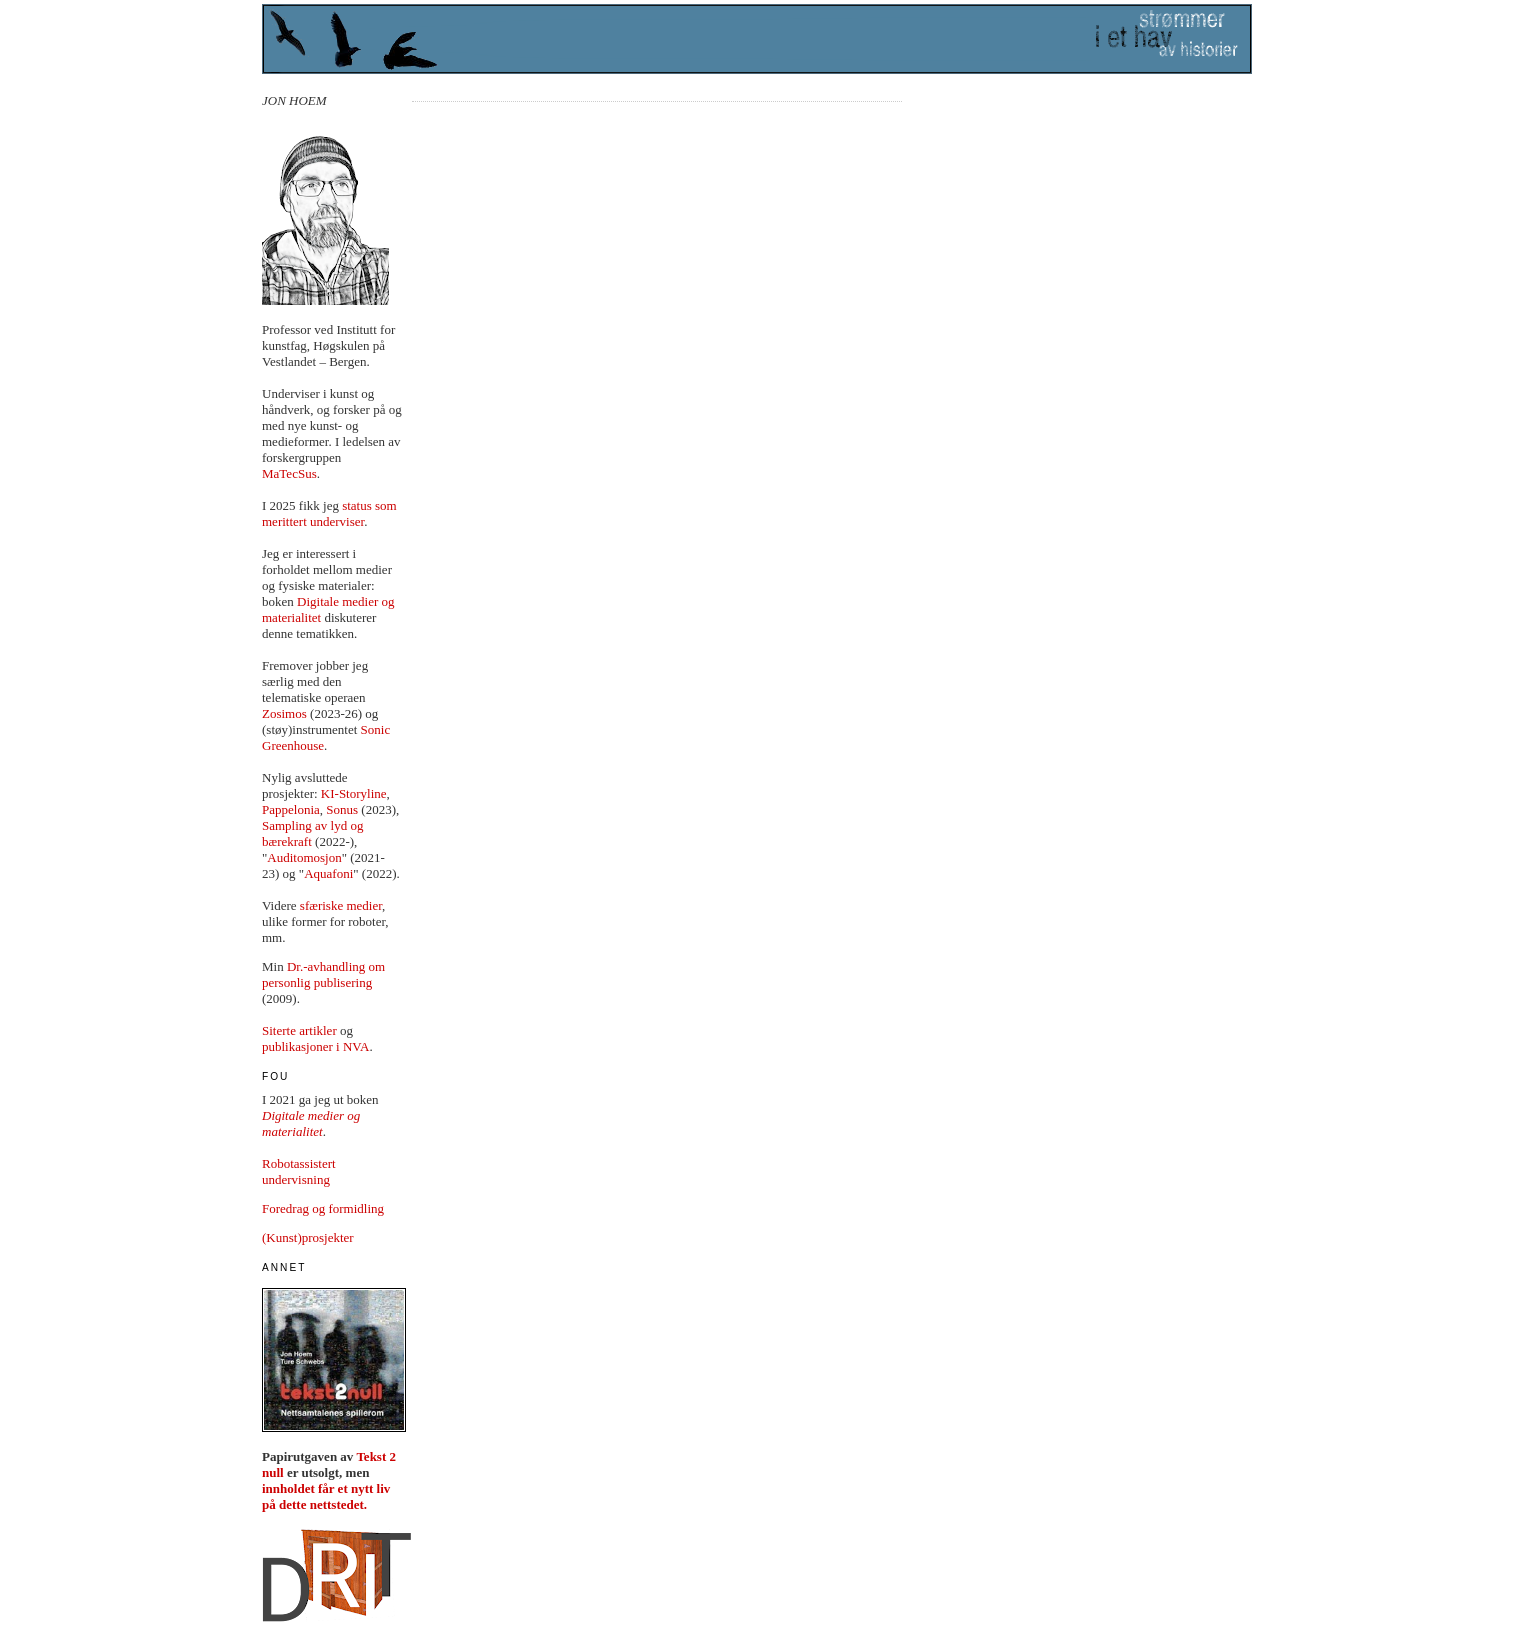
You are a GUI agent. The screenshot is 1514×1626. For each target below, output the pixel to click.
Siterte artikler (299, 1030)
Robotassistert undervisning (299, 1171)
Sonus (342, 809)
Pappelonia (291, 809)
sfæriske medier (341, 905)
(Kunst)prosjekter (308, 1237)
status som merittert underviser (329, 513)
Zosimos (284, 713)
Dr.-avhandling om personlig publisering (323, 974)
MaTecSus (289, 473)
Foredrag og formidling (323, 1208)
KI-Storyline (354, 793)
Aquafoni (328, 873)
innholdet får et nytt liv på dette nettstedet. (326, 1496)
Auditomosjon (304, 857)
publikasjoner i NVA (315, 1046)
